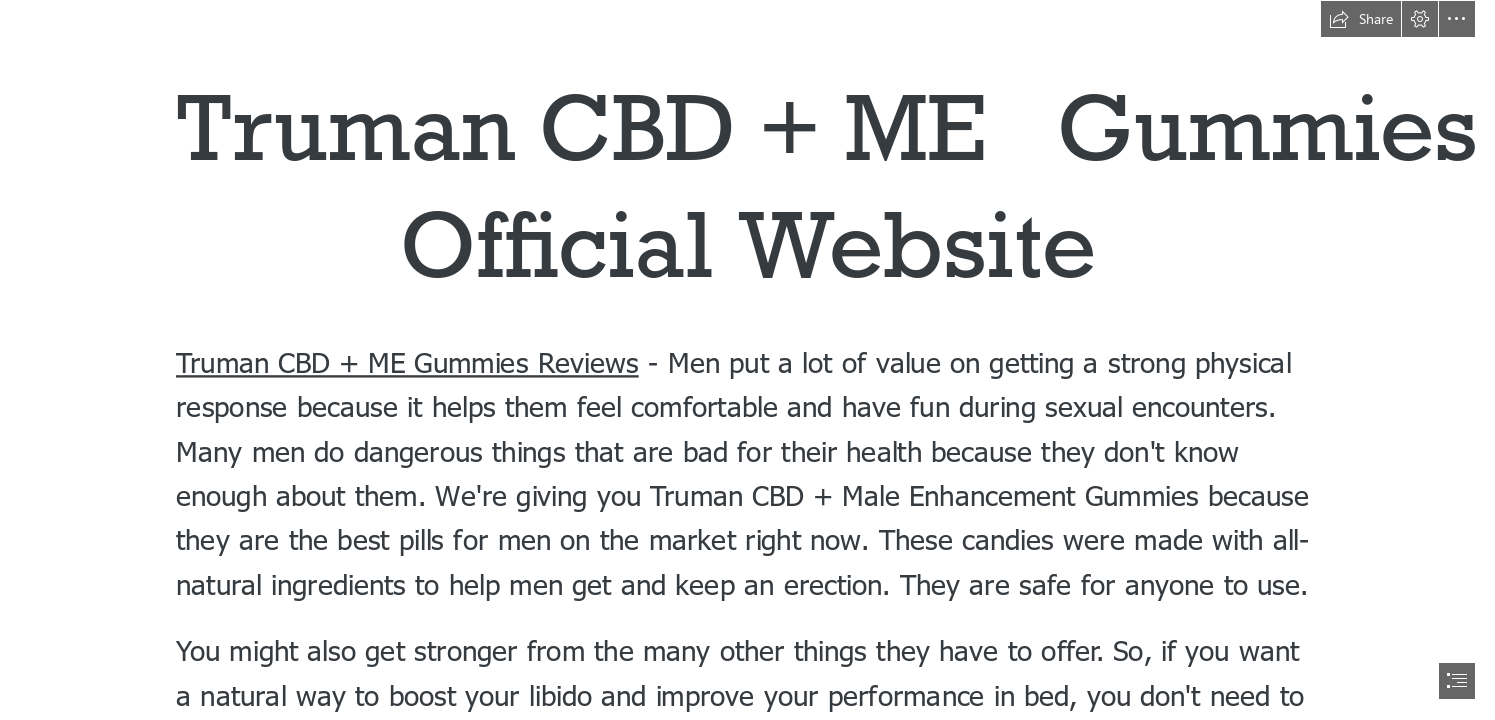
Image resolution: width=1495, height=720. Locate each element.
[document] (747, 360)
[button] (1361, 19)
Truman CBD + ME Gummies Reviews (407, 360)
